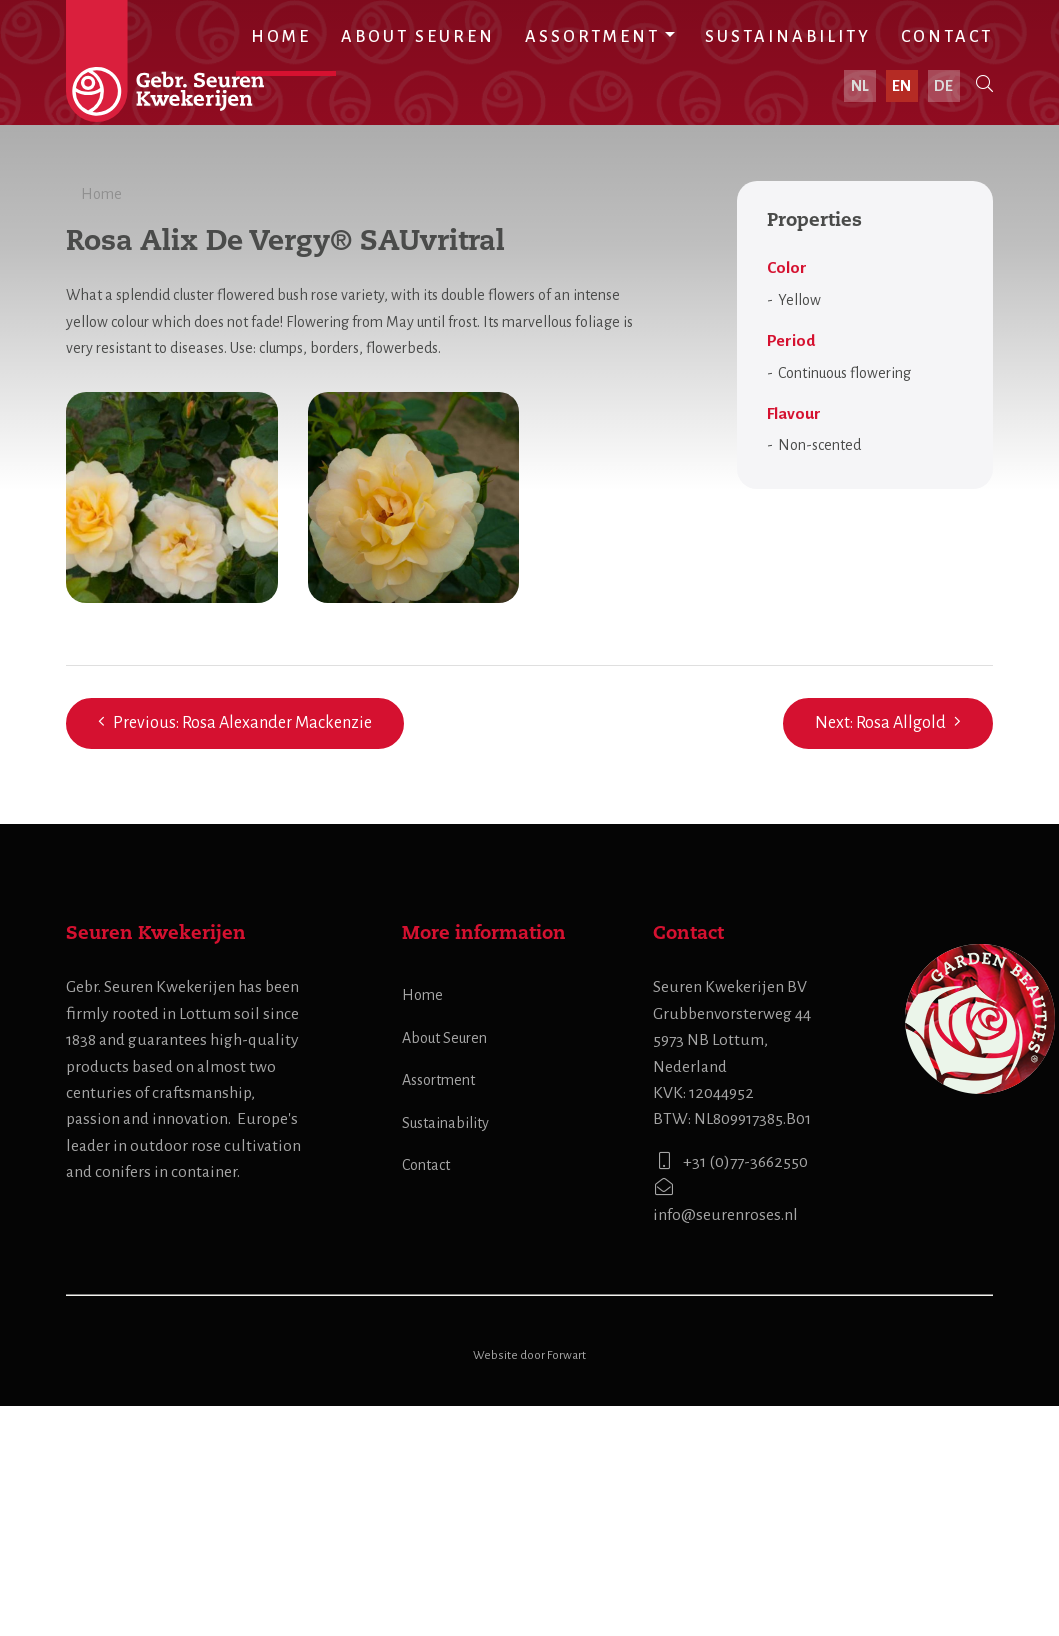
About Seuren (418, 37)
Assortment (592, 37)
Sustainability (788, 37)
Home (281, 37)
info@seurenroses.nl (725, 1430)
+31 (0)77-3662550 (730, 1391)
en (902, 86)
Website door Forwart (529, 1586)
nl (861, 86)
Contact (947, 37)
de (944, 86)
